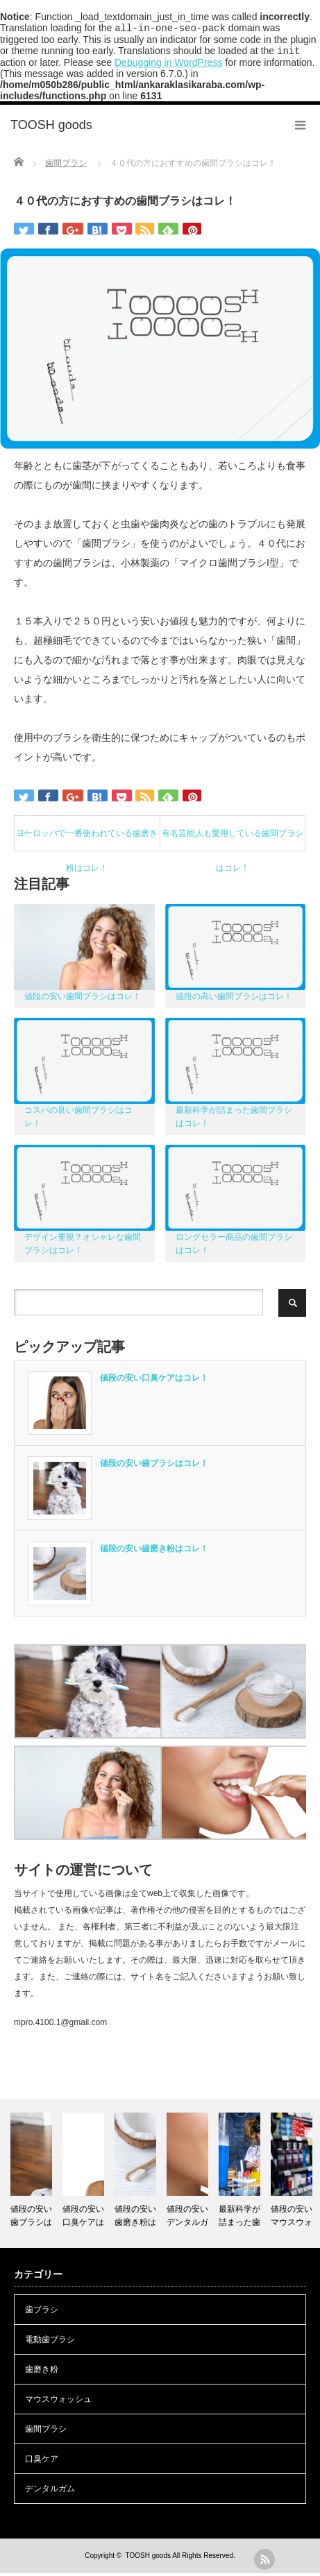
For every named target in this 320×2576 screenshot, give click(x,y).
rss (264, 2559)
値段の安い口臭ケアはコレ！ (154, 1380)
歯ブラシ (41, 2312)
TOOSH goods (148, 2558)
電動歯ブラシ (50, 2342)
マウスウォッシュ (58, 2402)
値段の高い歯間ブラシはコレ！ (234, 999)
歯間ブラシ (46, 2432)
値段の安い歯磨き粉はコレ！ (154, 1551)
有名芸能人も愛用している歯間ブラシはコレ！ (232, 842)
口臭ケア (41, 2461)
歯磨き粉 (41, 2372)
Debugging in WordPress (168, 65)
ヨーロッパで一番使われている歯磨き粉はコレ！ (87, 842)
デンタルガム (50, 2491)
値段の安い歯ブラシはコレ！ (154, 1466)
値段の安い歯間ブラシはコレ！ (82, 999)
